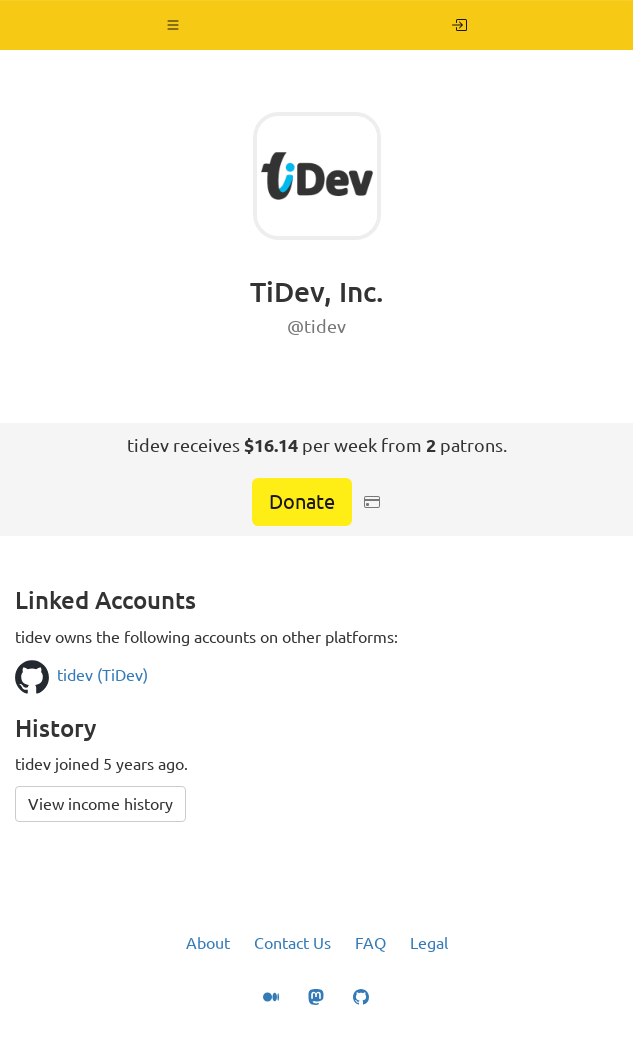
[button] (173, 25)
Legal (429, 943)
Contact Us (292, 943)
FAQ (370, 943)
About (208, 943)
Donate (302, 501)
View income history (100, 804)
